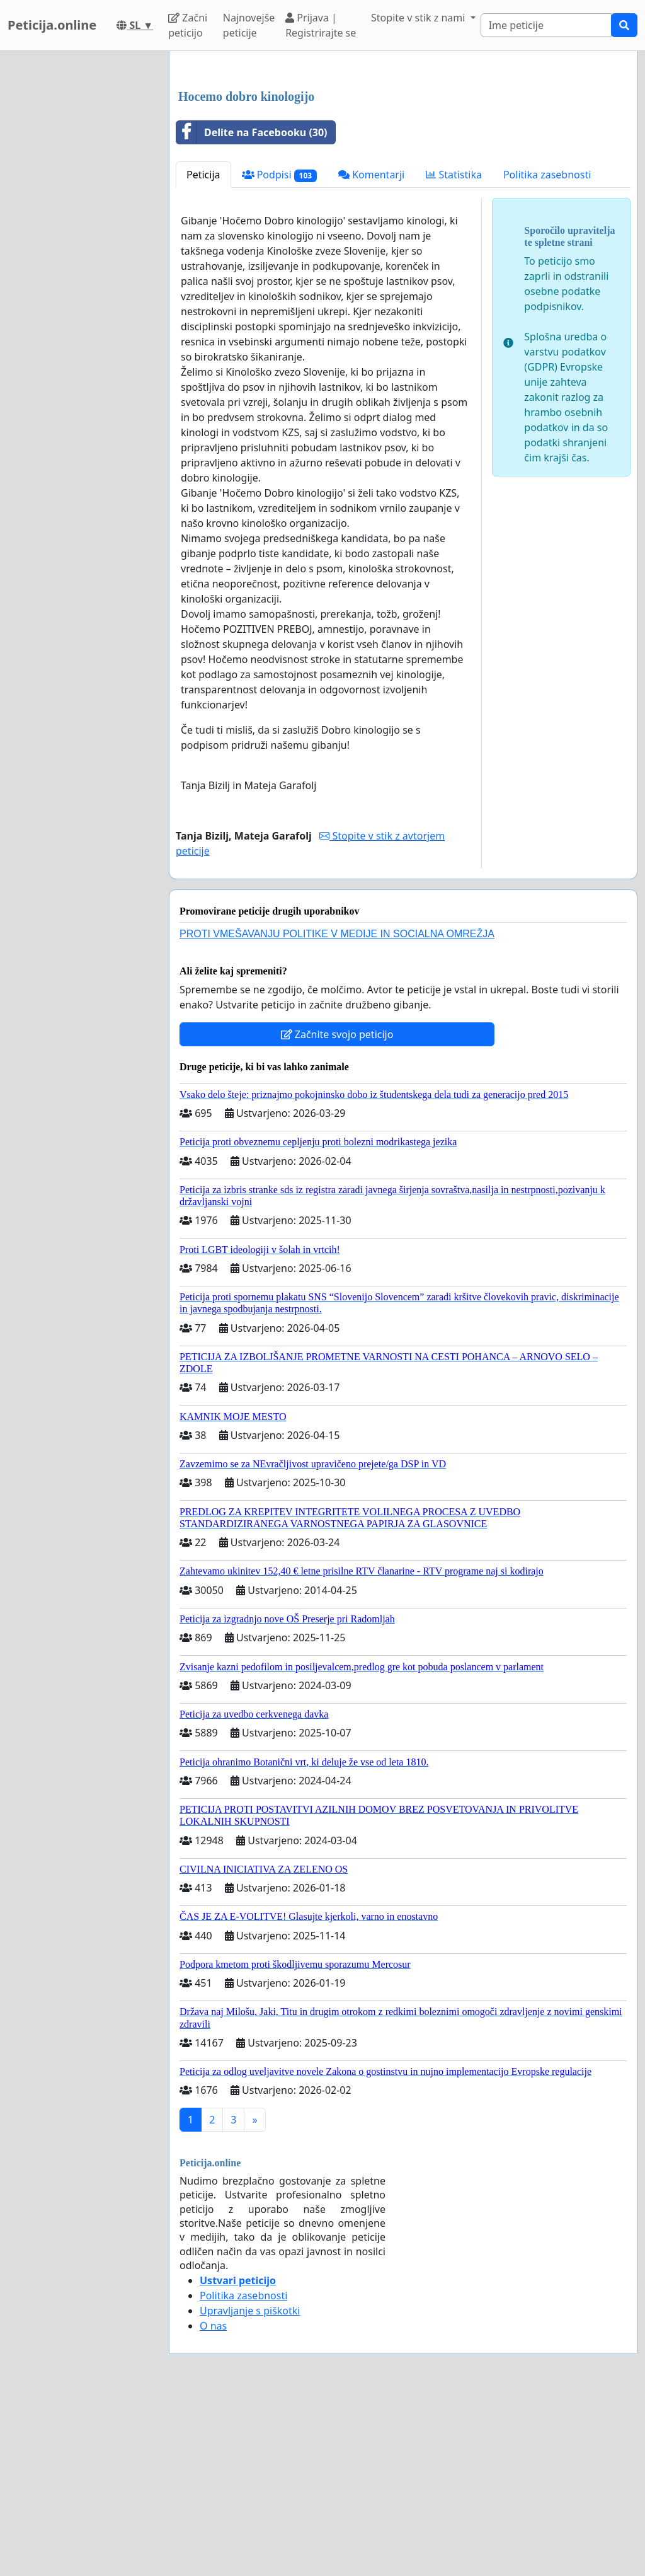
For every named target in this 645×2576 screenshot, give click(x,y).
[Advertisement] (403, 159)
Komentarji (371, 351)
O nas (213, 2502)
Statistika (454, 351)
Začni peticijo (187, 25)
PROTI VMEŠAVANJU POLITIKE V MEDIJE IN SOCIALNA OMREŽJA (337, 1110)
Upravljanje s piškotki (250, 2487)
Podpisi (279, 351)
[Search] (546, 25)
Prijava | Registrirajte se (320, 25)
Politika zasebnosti (547, 351)
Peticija (203, 351)
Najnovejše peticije (249, 25)
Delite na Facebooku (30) (252, 308)
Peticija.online (52, 24)
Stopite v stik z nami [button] (419, 18)
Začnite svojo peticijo (337, 1211)
